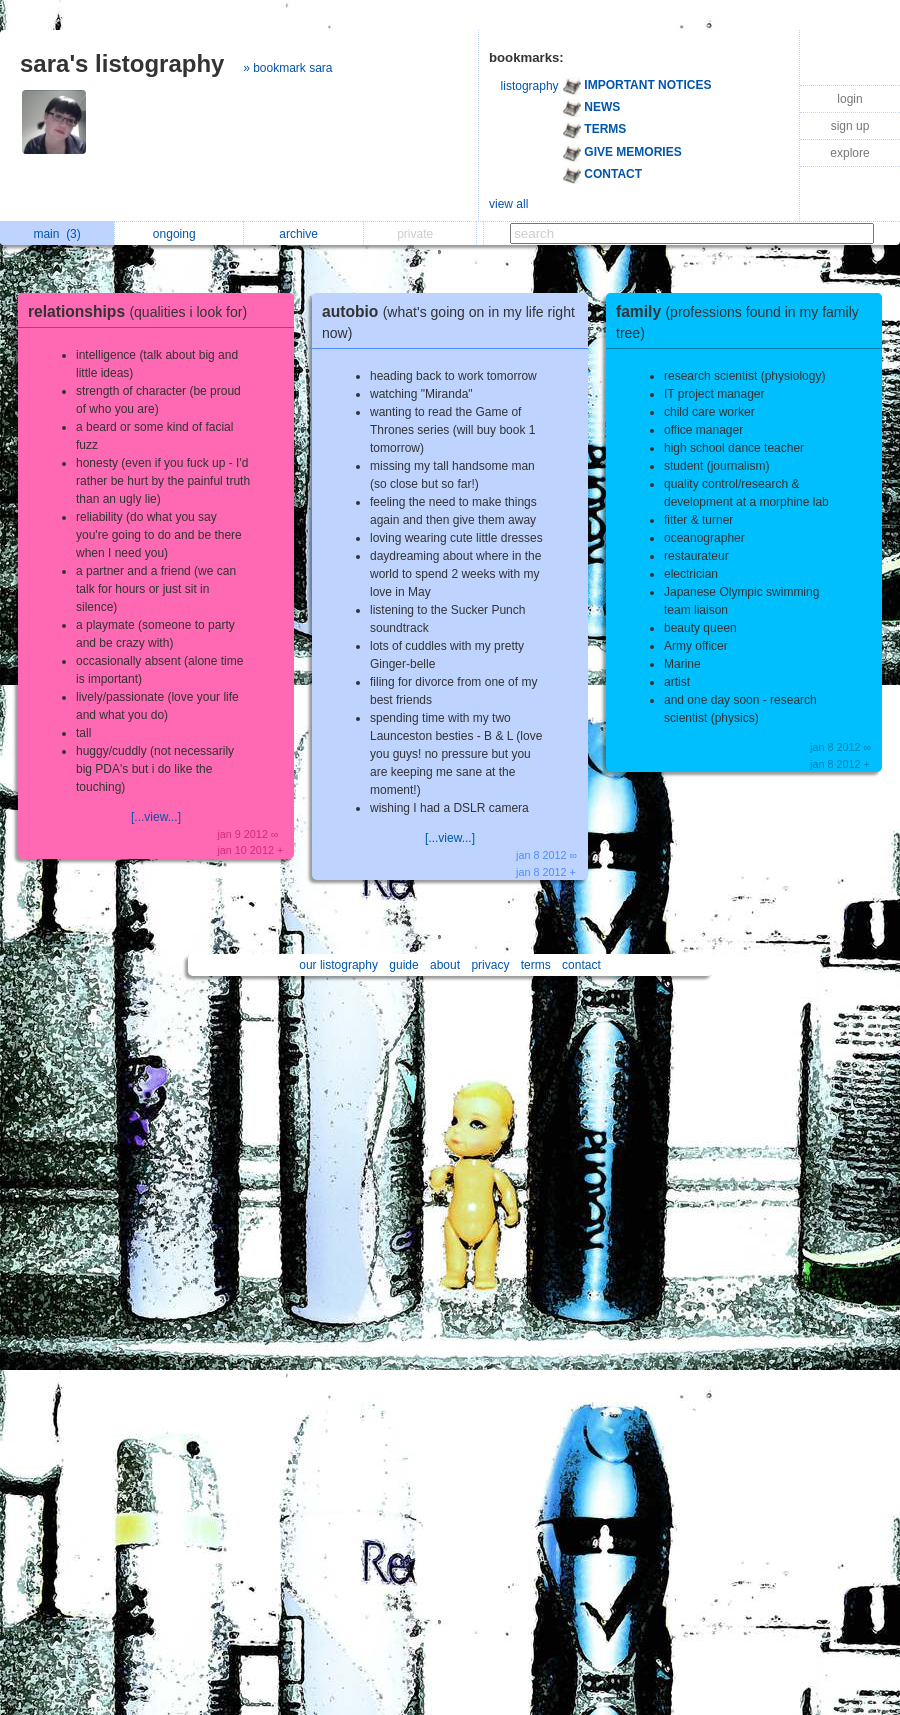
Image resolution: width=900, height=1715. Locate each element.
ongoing (179, 234)
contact (581, 965)
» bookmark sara (287, 68)
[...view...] (156, 817)
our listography (338, 965)
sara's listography (122, 63)
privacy (490, 965)
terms (536, 965)
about (445, 965)
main (56, 234)
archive (303, 234)
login (849, 99)
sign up (850, 126)
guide (403, 965)
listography (530, 86)
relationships (142, 311)
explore (849, 153)
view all (508, 204)
